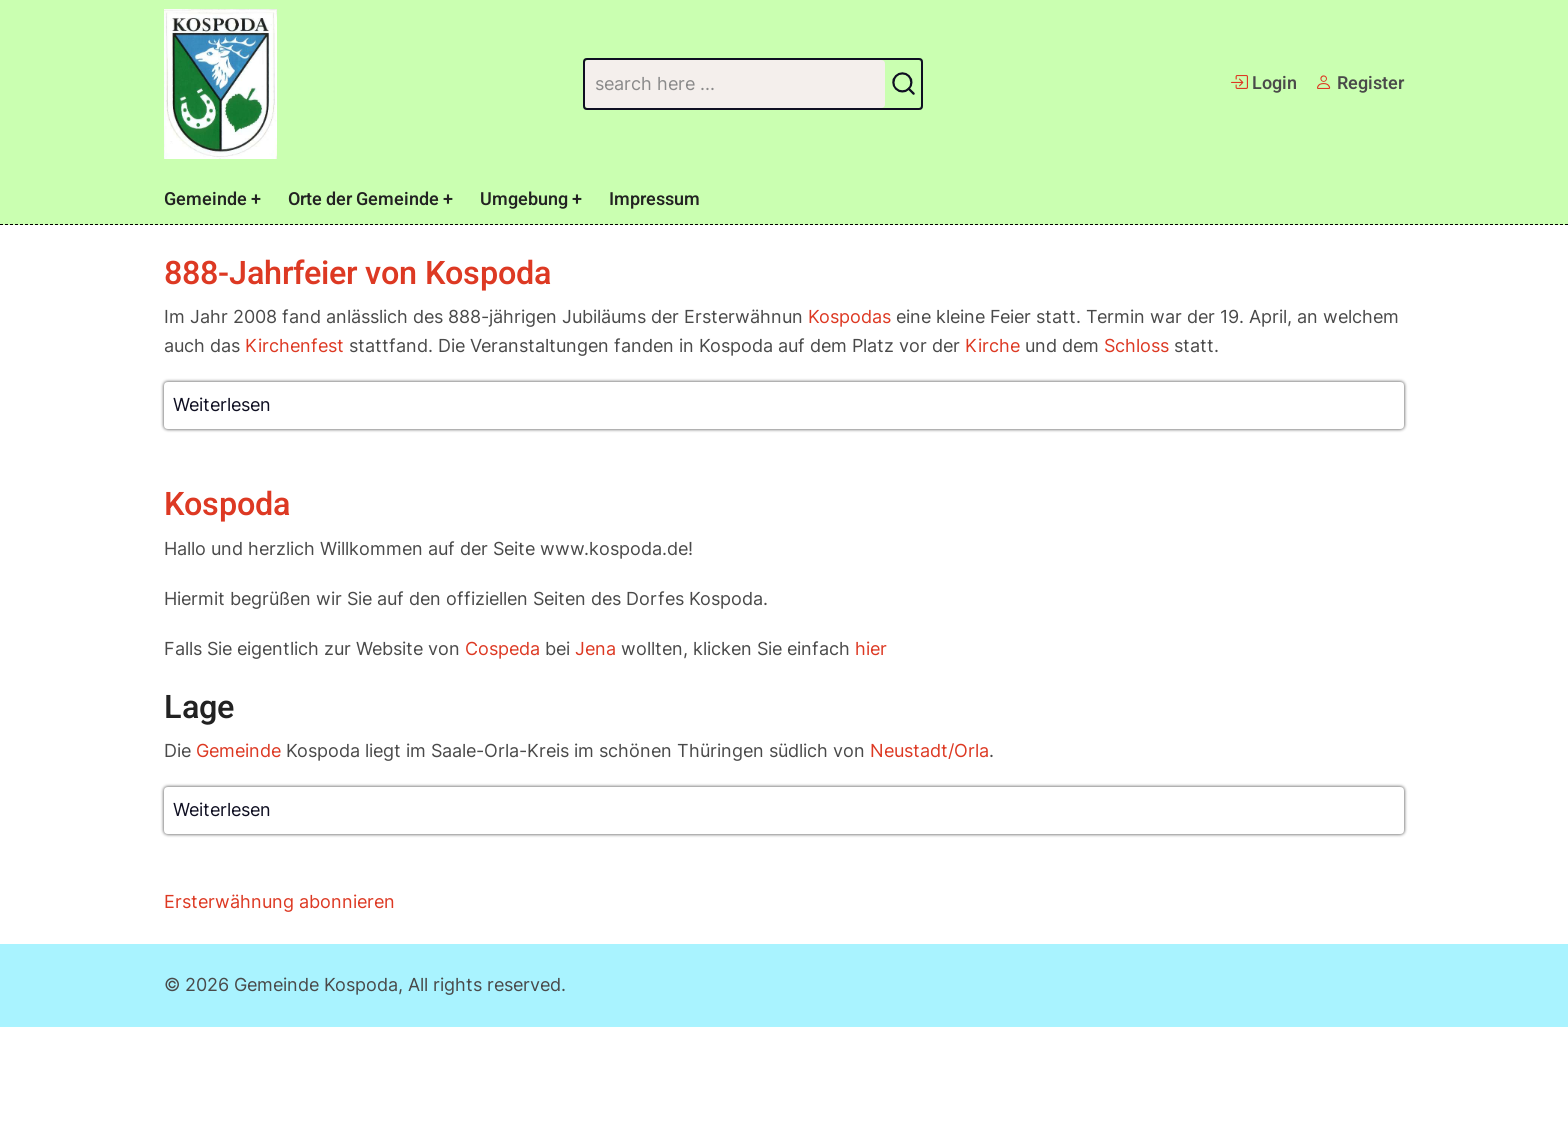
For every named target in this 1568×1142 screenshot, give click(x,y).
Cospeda (502, 648)
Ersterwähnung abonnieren (279, 901)
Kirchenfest (294, 345)
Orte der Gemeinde (363, 199)
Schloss (1136, 345)
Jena (595, 648)
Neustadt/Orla (929, 750)
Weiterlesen (222, 404)
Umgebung (524, 199)
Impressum (654, 199)
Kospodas (849, 316)
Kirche (992, 345)
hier (871, 648)
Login (1263, 83)
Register (1359, 83)
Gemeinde (205, 199)
